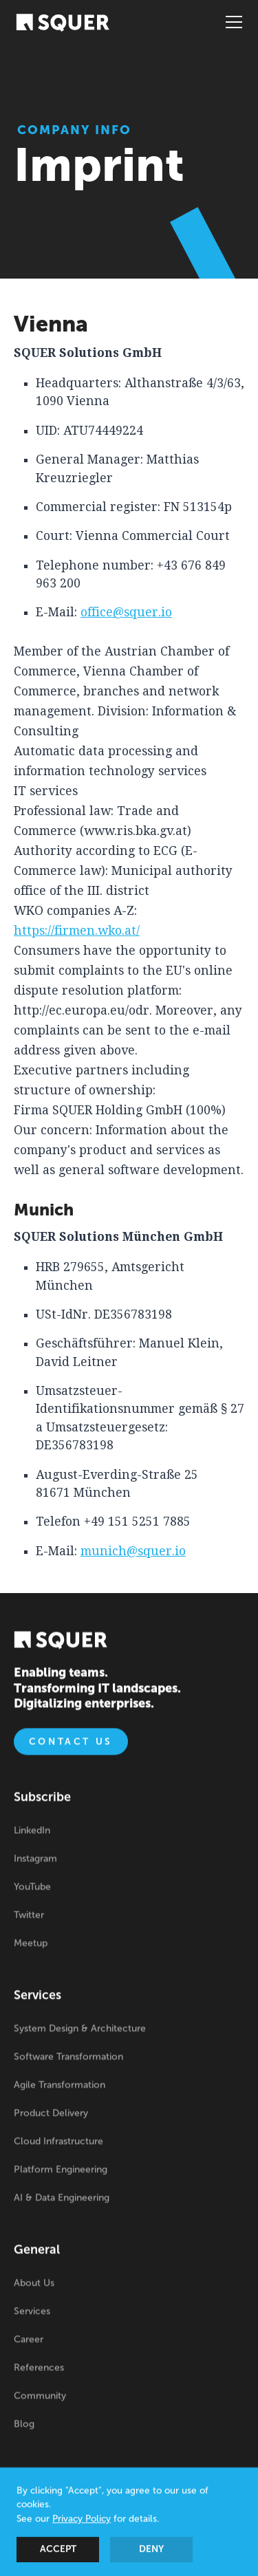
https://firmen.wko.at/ (77, 931)
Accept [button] (58, 2551)
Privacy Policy (81, 2520)
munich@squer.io (133, 1551)
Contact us (71, 1743)
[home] (62, 22)
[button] (231, 22)
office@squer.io (126, 612)
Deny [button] (151, 2551)
